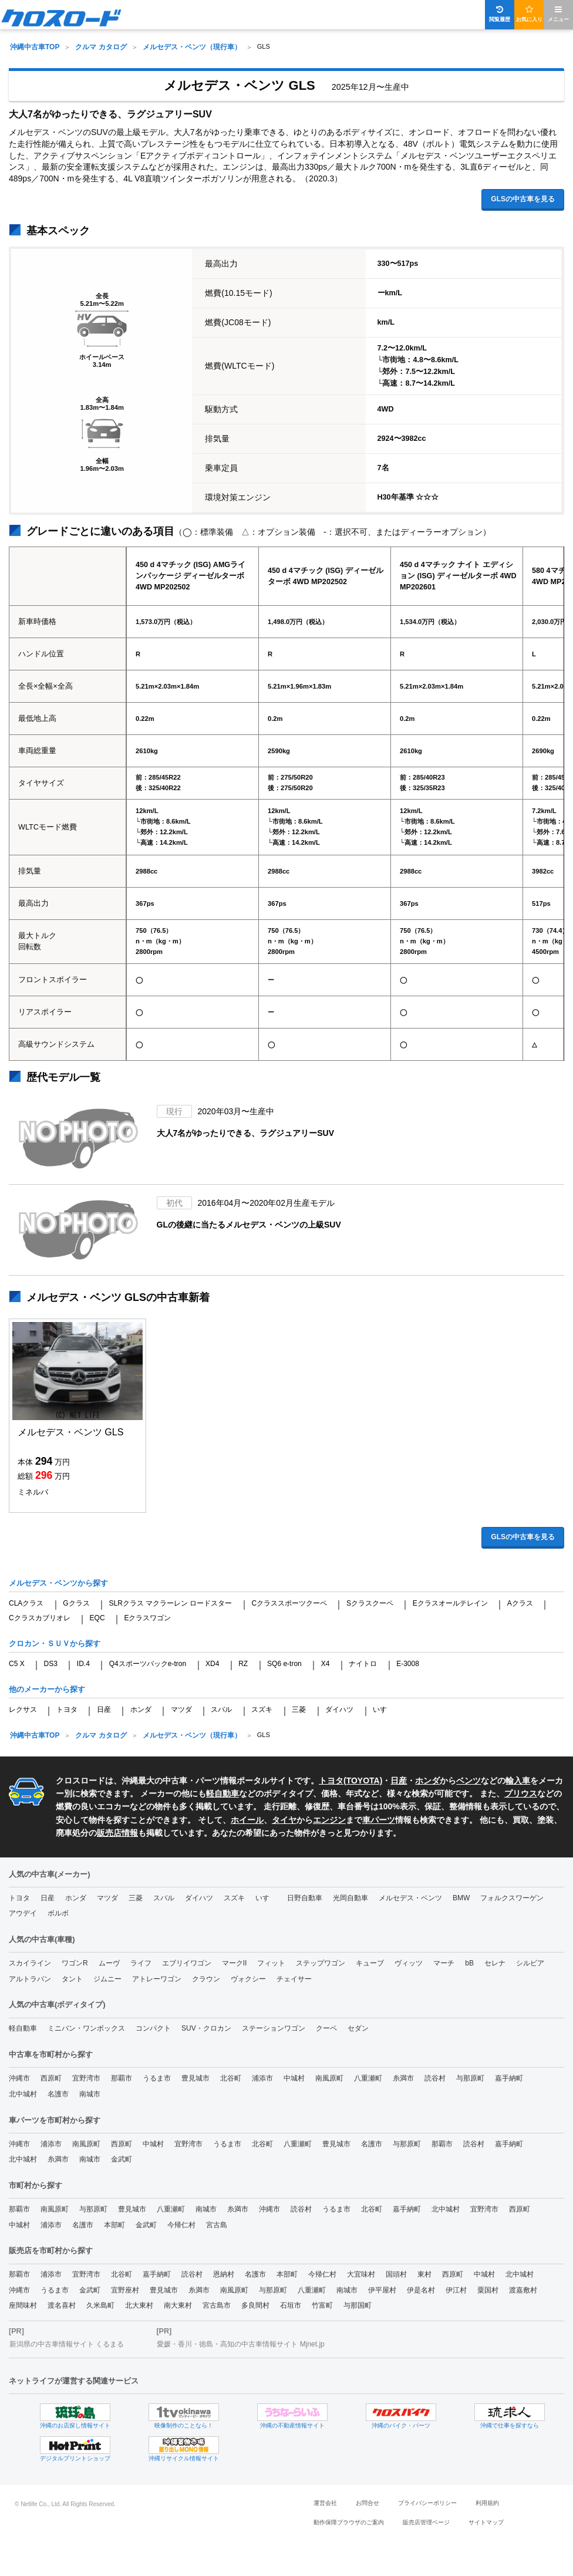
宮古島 (216, 2225)
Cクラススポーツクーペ (289, 1603)
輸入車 (517, 1780)
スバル (221, 1709)
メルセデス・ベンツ (410, 1898)
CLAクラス (26, 1603)
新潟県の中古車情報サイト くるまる (66, 2344)
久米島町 (100, 2305)
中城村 (294, 2078)
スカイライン (30, 1963)
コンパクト (153, 2028)
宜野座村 (125, 2290)
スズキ (261, 1709)
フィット (271, 1963)
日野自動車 (304, 1898)
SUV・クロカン (206, 2028)
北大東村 (139, 2305)
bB (469, 1963)
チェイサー (294, 1979)
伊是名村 (421, 2290)
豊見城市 (195, 2078)
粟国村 (487, 2290)
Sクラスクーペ (369, 1603)
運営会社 (325, 2503)
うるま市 (157, 2078)
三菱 (299, 1709)
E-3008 (407, 1664)
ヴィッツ (409, 1963)
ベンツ (468, 1780)
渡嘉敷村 (523, 2290)
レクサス (23, 1709)
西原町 (51, 2078)
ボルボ (58, 1913)
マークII (234, 1963)
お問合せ (367, 2503)
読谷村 (435, 2078)
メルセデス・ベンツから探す (58, 1583)
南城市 (89, 2094)
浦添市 (262, 2078)
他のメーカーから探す (47, 1689)
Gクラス (76, 1603)
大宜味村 (361, 2274)
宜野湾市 (86, 2078)
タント (72, 1979)
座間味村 (23, 2305)
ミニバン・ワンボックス (86, 2028)
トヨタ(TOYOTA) (350, 1780)
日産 (104, 1709)
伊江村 (456, 2290)
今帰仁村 (181, 2225)
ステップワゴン (320, 1963)
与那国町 (357, 2305)
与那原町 (470, 2078)
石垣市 (290, 2305)
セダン (358, 2028)
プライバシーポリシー (427, 2503)
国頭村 (396, 2274)
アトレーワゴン (156, 1979)
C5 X (17, 1664)
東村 (424, 2274)
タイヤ (284, 1820)
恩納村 (223, 2274)
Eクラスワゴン (147, 1618)
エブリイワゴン (186, 1963)
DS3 (51, 1664)
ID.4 (83, 1664)
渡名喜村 (62, 2305)
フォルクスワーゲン (512, 1898)
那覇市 (121, 2078)
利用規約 (487, 2503)
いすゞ (383, 1709)
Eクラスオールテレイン (450, 1603)
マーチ (443, 1963)
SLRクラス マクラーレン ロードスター (170, 1603)
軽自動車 (222, 1793)
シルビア (530, 1963)
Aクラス (520, 1603)
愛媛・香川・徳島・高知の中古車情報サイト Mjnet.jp (240, 2344)
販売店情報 (117, 1832)
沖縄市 (19, 2078)
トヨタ (66, 1709)
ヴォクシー (248, 1979)
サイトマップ (486, 2522)
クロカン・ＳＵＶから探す (54, 1643)
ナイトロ (363, 1664)
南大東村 (178, 2305)
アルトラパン (30, 1979)
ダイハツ (339, 1709)
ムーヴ (109, 1963)
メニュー (558, 13)
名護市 (58, 2094)
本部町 (114, 2225)
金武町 (121, 2159)
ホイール (247, 1820)
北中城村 (23, 2094)
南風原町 (329, 2078)
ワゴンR (75, 1963)
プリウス (520, 1793)
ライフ (140, 1963)
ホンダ (140, 1709)
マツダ (181, 1709)
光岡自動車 (350, 1898)
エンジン (329, 1820)
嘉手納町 (509, 2078)
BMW (461, 1898)
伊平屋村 (382, 2290)
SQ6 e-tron (284, 1664)
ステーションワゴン (273, 2028)
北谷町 (230, 2078)
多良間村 (255, 2305)
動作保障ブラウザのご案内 (349, 2522)
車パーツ (378, 1820)
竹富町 (322, 2305)
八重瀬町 (368, 2078)
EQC (97, 1618)
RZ (243, 1664)
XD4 (212, 1664)
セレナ (494, 1963)
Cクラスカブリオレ (39, 1618)
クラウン (206, 1979)
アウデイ (23, 1913)
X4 (325, 1664)
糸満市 (403, 2078)
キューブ (370, 1963)
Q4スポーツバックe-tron (147, 1664)
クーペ (326, 2028)
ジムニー (107, 1979)
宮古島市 (217, 2305)
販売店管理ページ (426, 2522)
